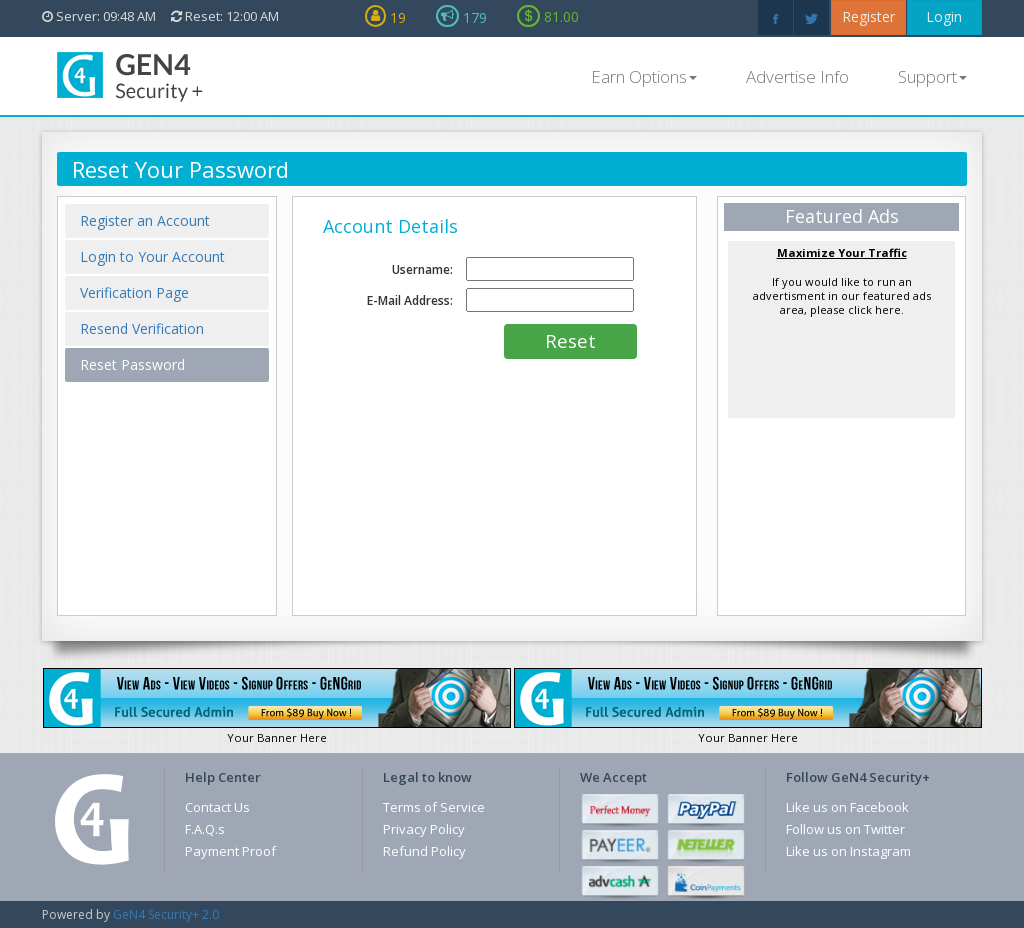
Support (932, 76)
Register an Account (145, 220)
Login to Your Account (152, 256)
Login (944, 16)
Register (868, 16)
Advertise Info (797, 76)
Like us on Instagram (848, 851)
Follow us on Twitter (845, 829)
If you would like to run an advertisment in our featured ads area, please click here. (842, 281)
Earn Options (644, 76)
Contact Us (217, 807)
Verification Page (134, 292)
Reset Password (132, 364)
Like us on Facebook (847, 807)
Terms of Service (434, 807)
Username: (422, 269)
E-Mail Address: (410, 300)
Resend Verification (142, 328)
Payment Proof (230, 851)
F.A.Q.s (205, 829)
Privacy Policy (424, 829)
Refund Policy (424, 851)
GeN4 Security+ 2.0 (166, 914)
